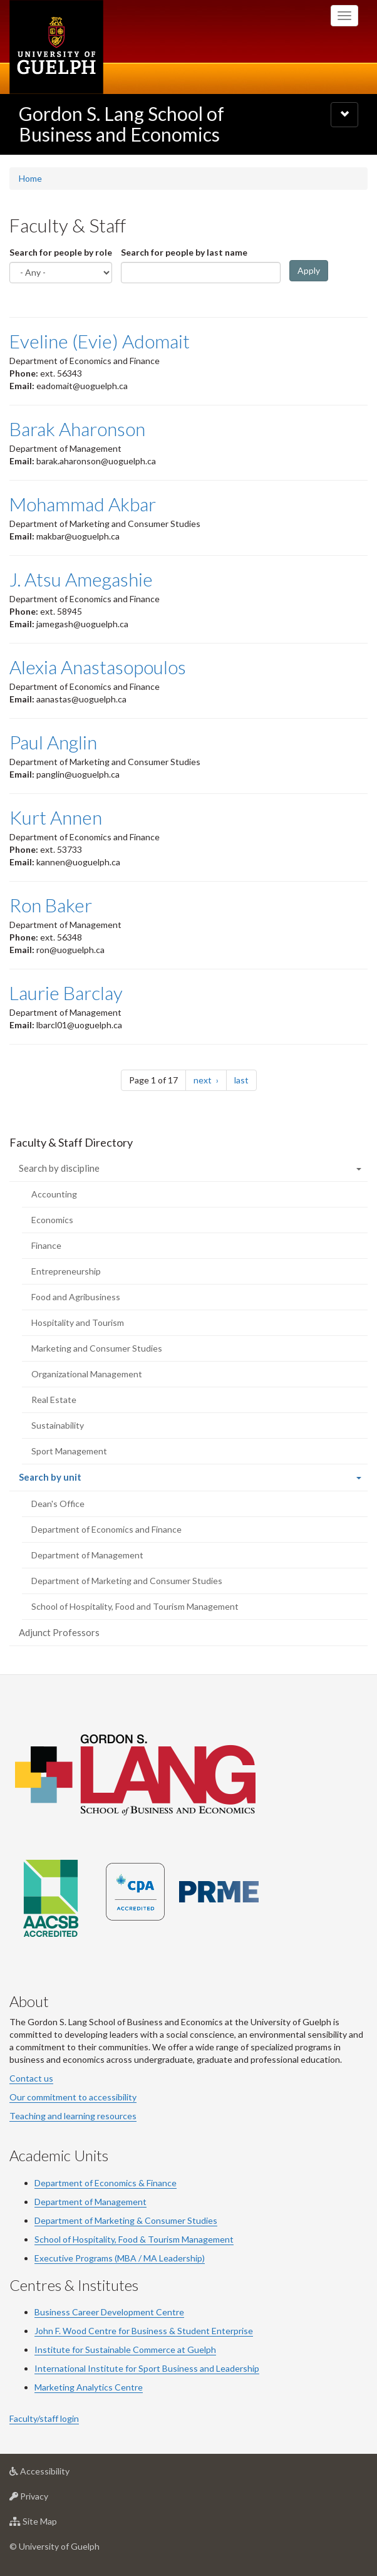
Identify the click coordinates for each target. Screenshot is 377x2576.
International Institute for (86, 2368)
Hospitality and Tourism (77, 1322)
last (245, 1079)
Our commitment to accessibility (73, 2097)
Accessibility (59, 2474)
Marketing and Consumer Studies (96, 1348)
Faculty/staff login (44, 2418)
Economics (52, 1219)
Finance (46, 1245)
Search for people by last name (184, 252)
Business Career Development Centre (109, 2312)
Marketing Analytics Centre (88, 2387)
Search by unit (68, 1480)
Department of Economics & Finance (105, 2182)
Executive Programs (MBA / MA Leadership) (119, 2258)
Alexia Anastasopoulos (97, 666)
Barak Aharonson (77, 428)
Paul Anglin (53, 742)
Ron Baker (50, 905)
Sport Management (69, 1451)
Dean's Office (58, 1503)
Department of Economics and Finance (106, 1529)
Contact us (31, 2078)
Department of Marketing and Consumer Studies (126, 1580)
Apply (308, 270)
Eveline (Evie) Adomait (99, 341)
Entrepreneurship (66, 1271)
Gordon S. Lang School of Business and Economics (121, 123)
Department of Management (87, 1555)
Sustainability (57, 1425)
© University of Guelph (54, 2546)
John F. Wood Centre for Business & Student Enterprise (143, 2330)
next (210, 1079)
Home (30, 178)
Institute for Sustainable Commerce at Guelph (125, 2349)
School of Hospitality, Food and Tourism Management (135, 1606)
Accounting (54, 1194)
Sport (149, 2368)
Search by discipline (59, 1168)
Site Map (52, 2524)
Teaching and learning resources (73, 2115)
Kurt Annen (55, 817)
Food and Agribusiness (75, 1296)
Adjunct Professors (59, 1632)
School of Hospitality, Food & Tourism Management (134, 2239)
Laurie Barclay (66, 992)
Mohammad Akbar (82, 504)
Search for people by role (60, 252)
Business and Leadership (209, 2368)
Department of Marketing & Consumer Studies (125, 2220)
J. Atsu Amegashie (81, 579)
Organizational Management (86, 1374)
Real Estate (53, 1399)
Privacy (48, 2499)
